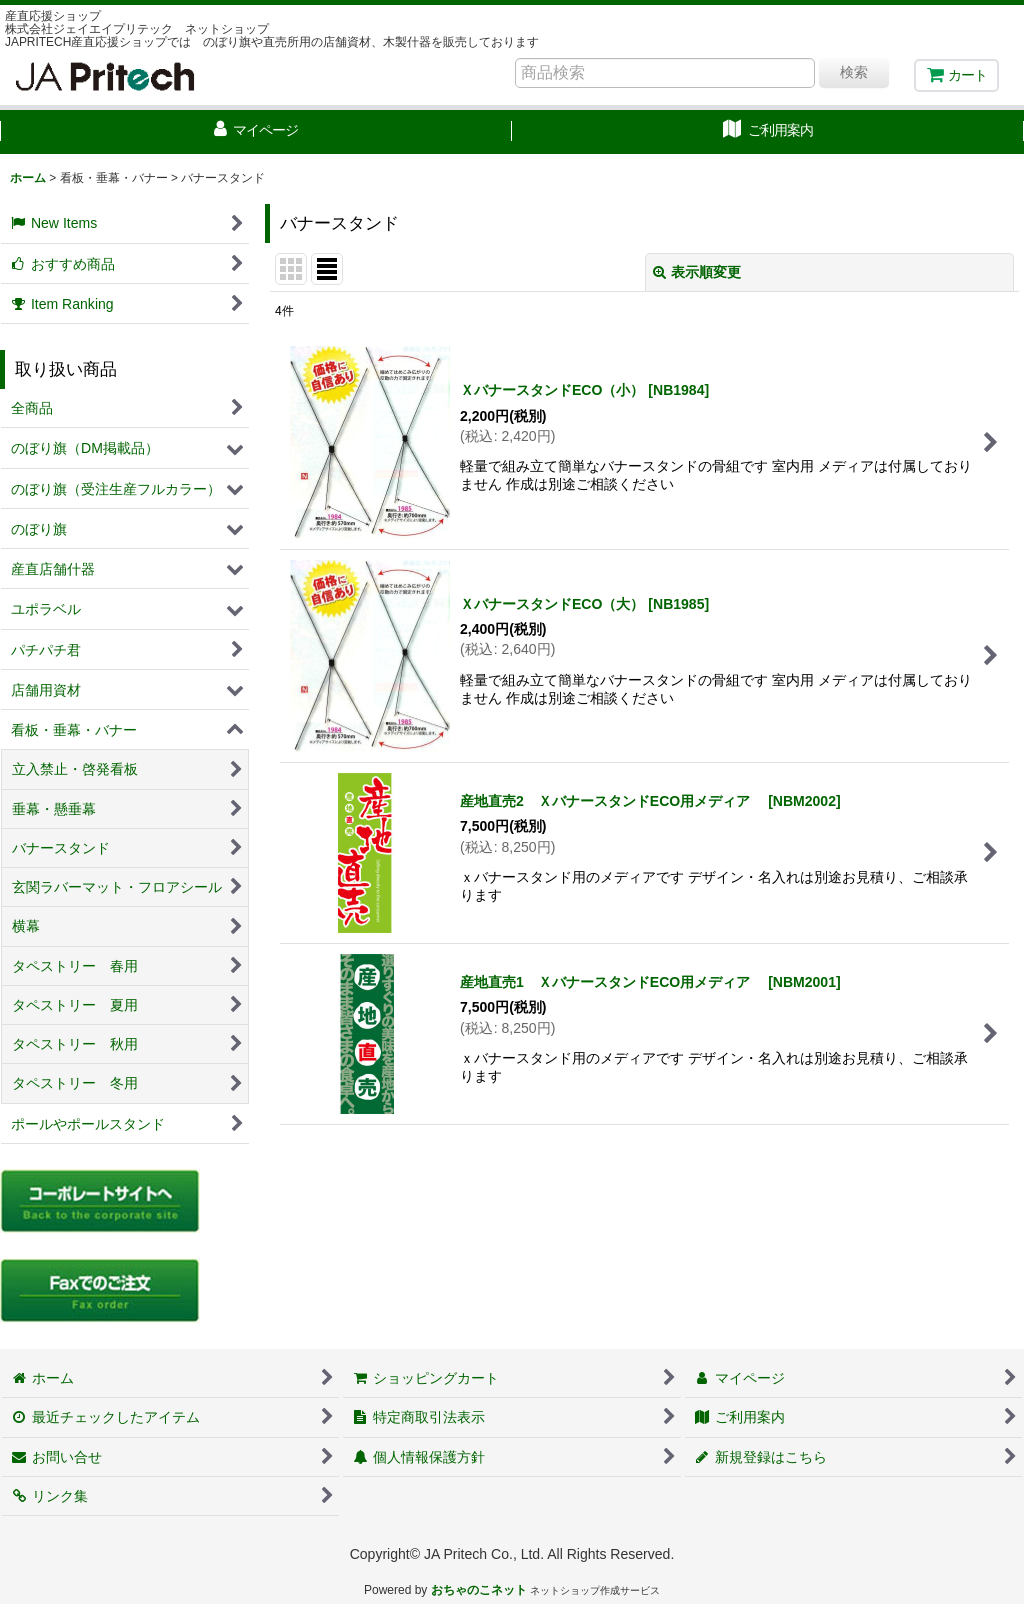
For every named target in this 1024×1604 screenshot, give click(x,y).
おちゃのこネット (479, 1590)
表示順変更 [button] (697, 272)
